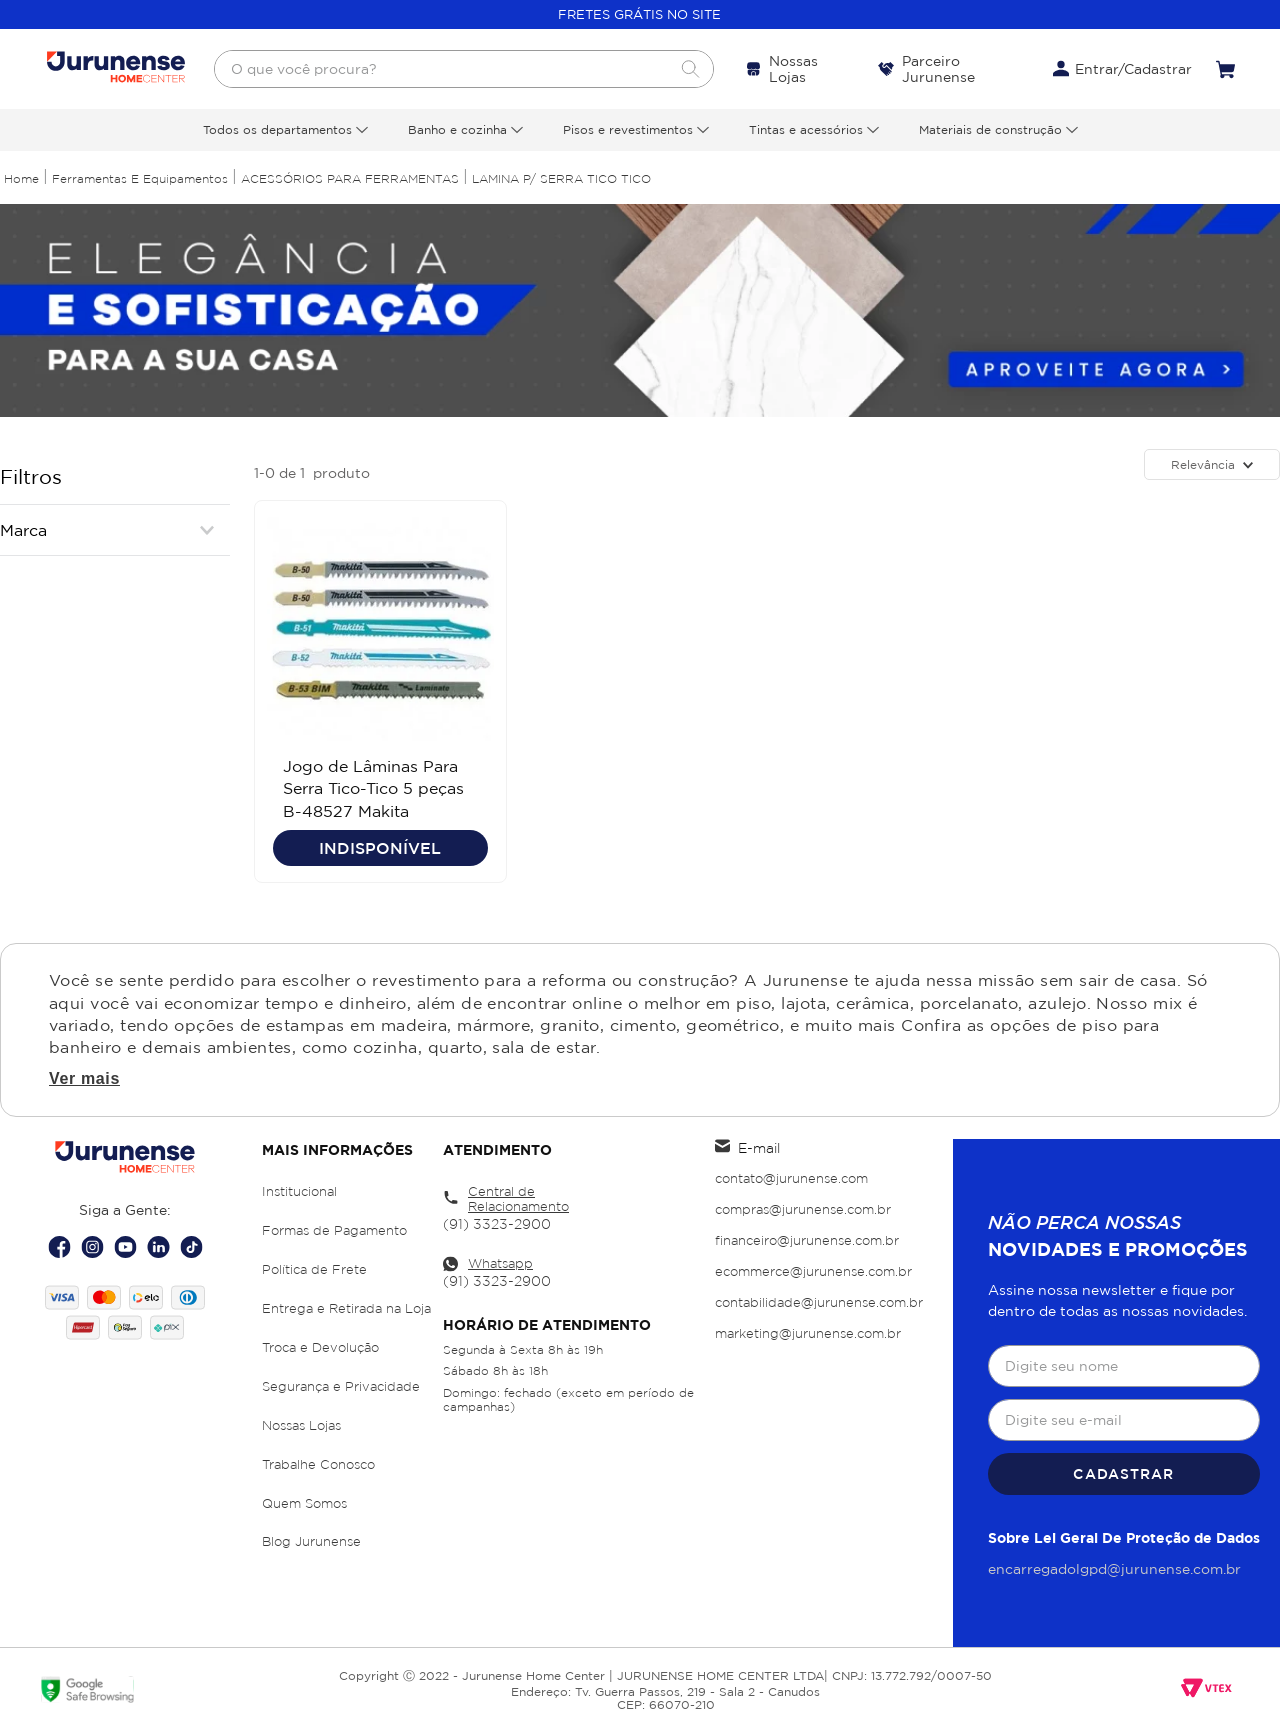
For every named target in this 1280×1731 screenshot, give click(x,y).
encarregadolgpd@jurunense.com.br (1114, 1568)
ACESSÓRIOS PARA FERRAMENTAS (350, 178)
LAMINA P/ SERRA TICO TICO (561, 178)
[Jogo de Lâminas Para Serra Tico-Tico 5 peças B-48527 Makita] (380, 691)
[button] (115, 530)
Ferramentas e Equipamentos (140, 178)
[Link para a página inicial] (21, 178)
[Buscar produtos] (690, 69)
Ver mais (84, 1080)
